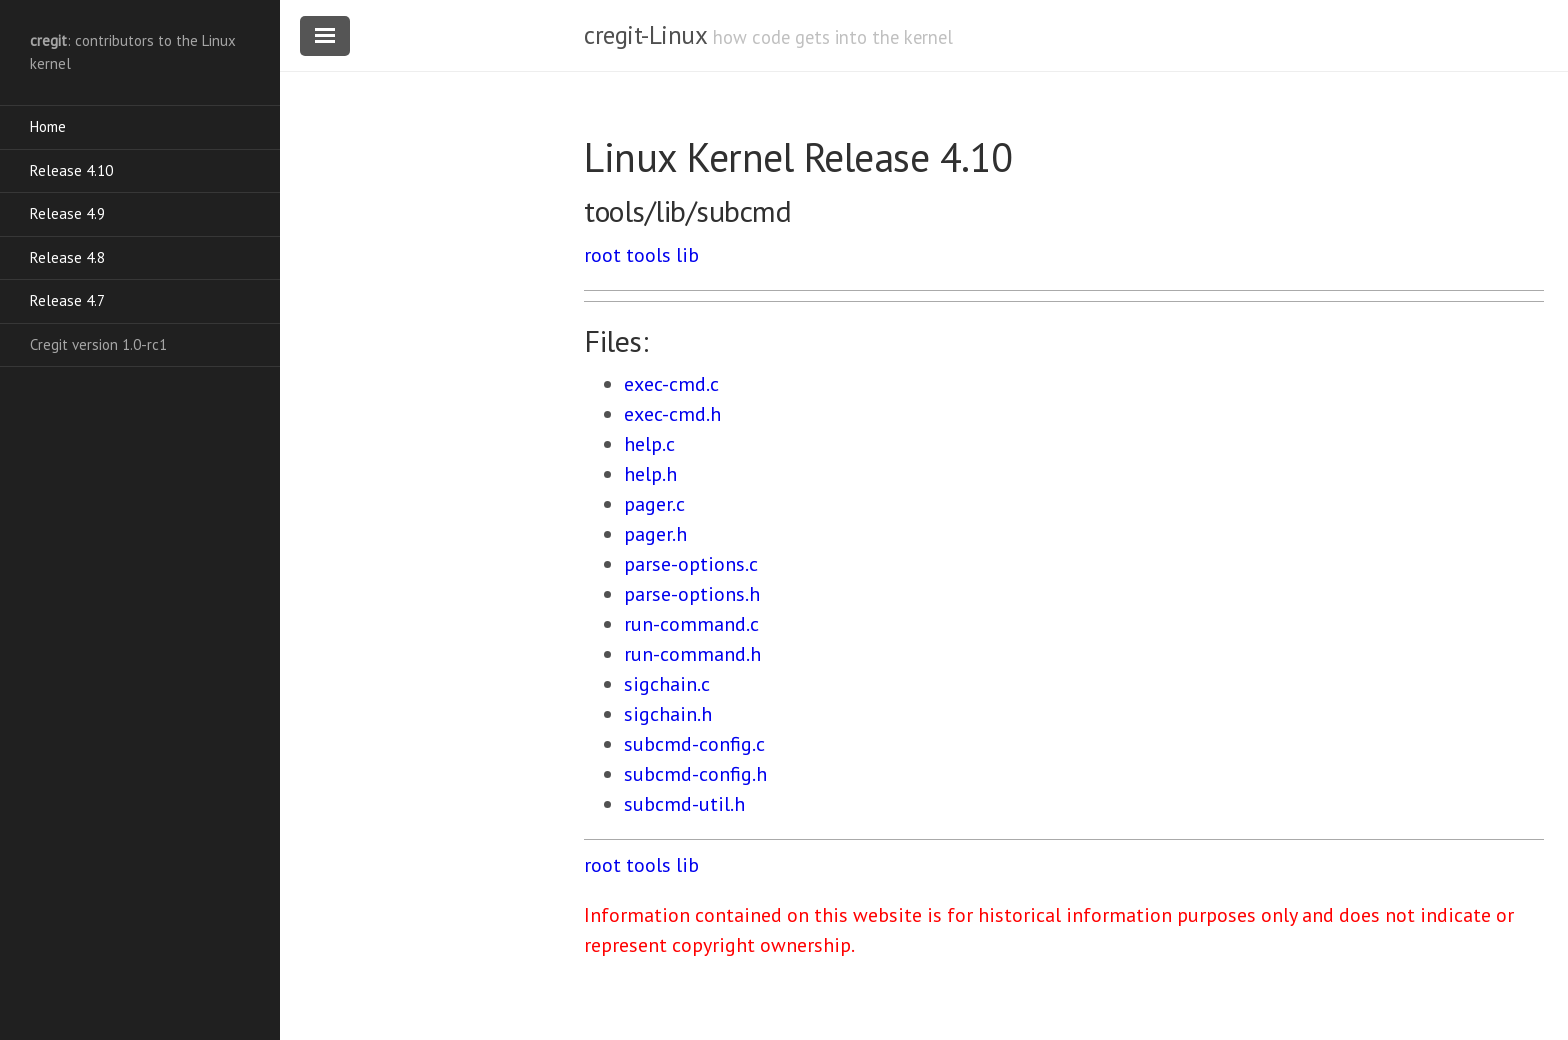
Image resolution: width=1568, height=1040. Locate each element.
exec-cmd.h (672, 414)
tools (648, 255)
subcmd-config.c (694, 744)
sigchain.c (667, 684)
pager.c (654, 504)
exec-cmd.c (671, 384)
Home (48, 126)
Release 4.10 (71, 170)
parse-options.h (692, 594)
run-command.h (692, 654)
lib (687, 255)
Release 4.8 (67, 257)
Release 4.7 (67, 300)
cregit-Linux (645, 35)
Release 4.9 (67, 213)
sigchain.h (668, 714)
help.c (649, 444)
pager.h (655, 534)
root (602, 255)
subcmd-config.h (695, 774)
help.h (650, 474)
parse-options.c (691, 564)
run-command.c (691, 624)
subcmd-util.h (684, 804)
